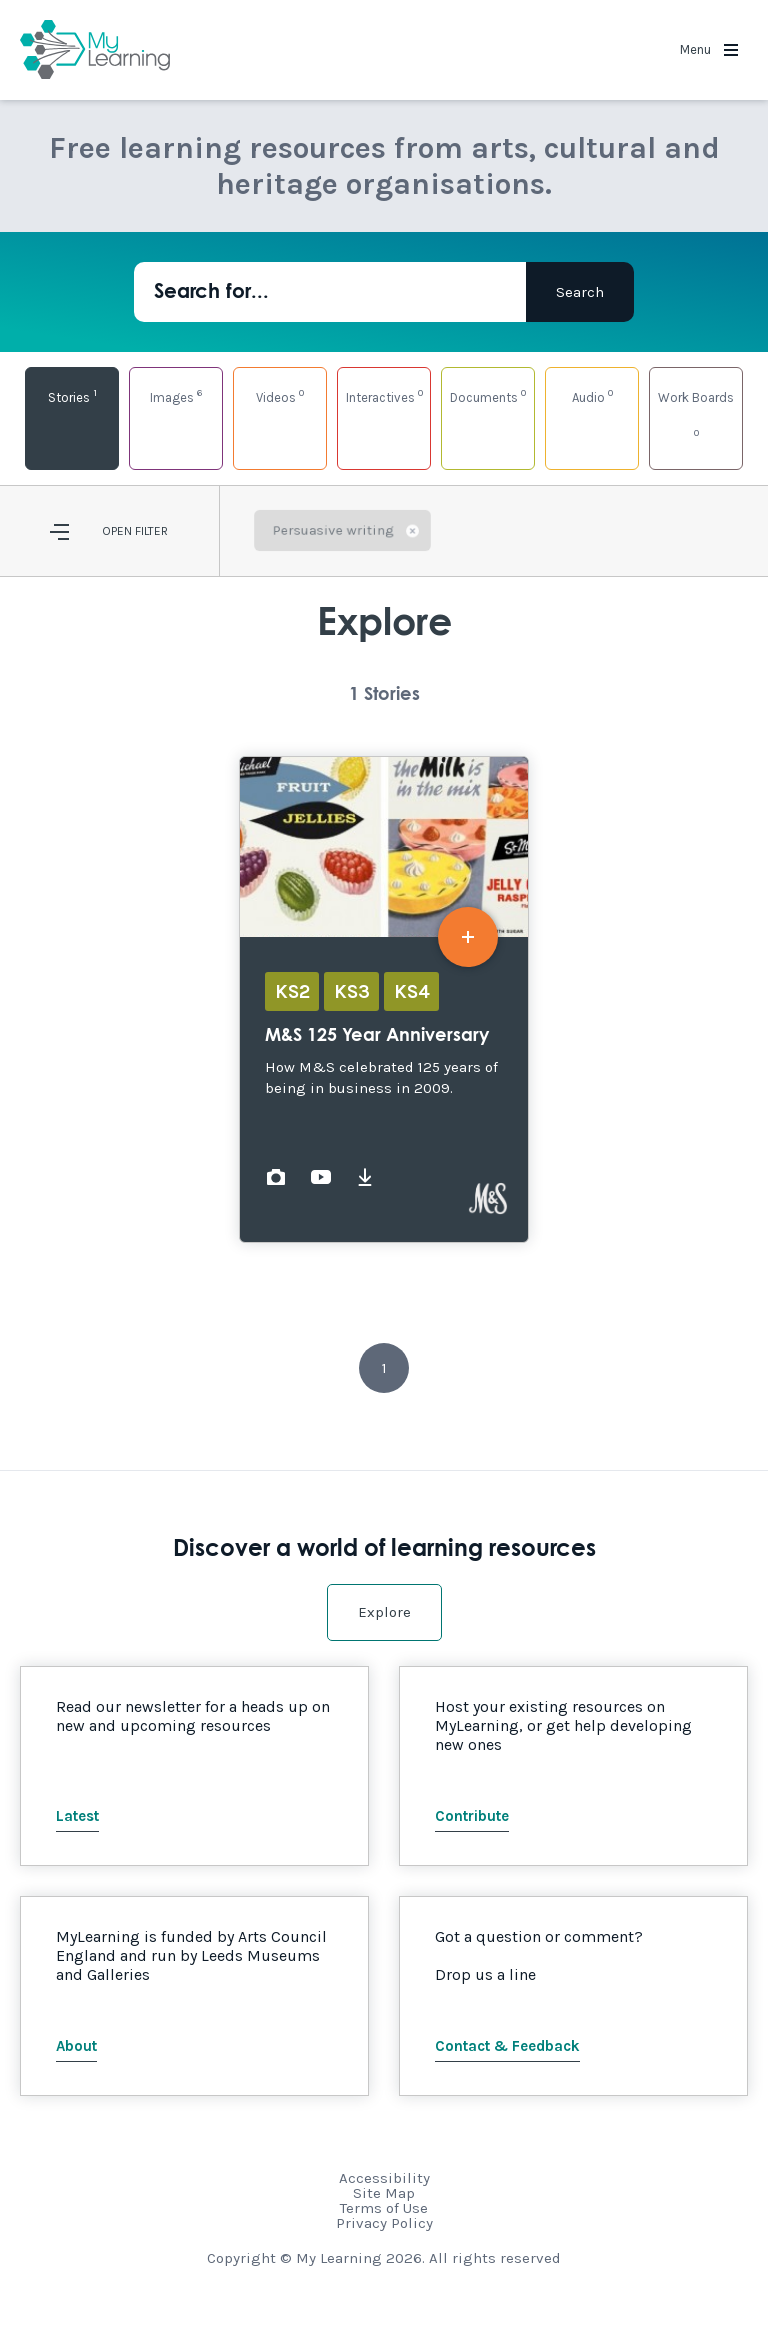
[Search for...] (330, 292)
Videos (280, 395)
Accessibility (384, 2178)
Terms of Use (384, 2208)
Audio (592, 395)
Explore (384, 1612)
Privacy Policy (384, 2223)
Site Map (384, 2193)
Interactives (384, 395)
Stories (72, 395)
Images (176, 395)
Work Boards (696, 414)
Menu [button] (709, 49)
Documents (488, 395)
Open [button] (117, 531)
